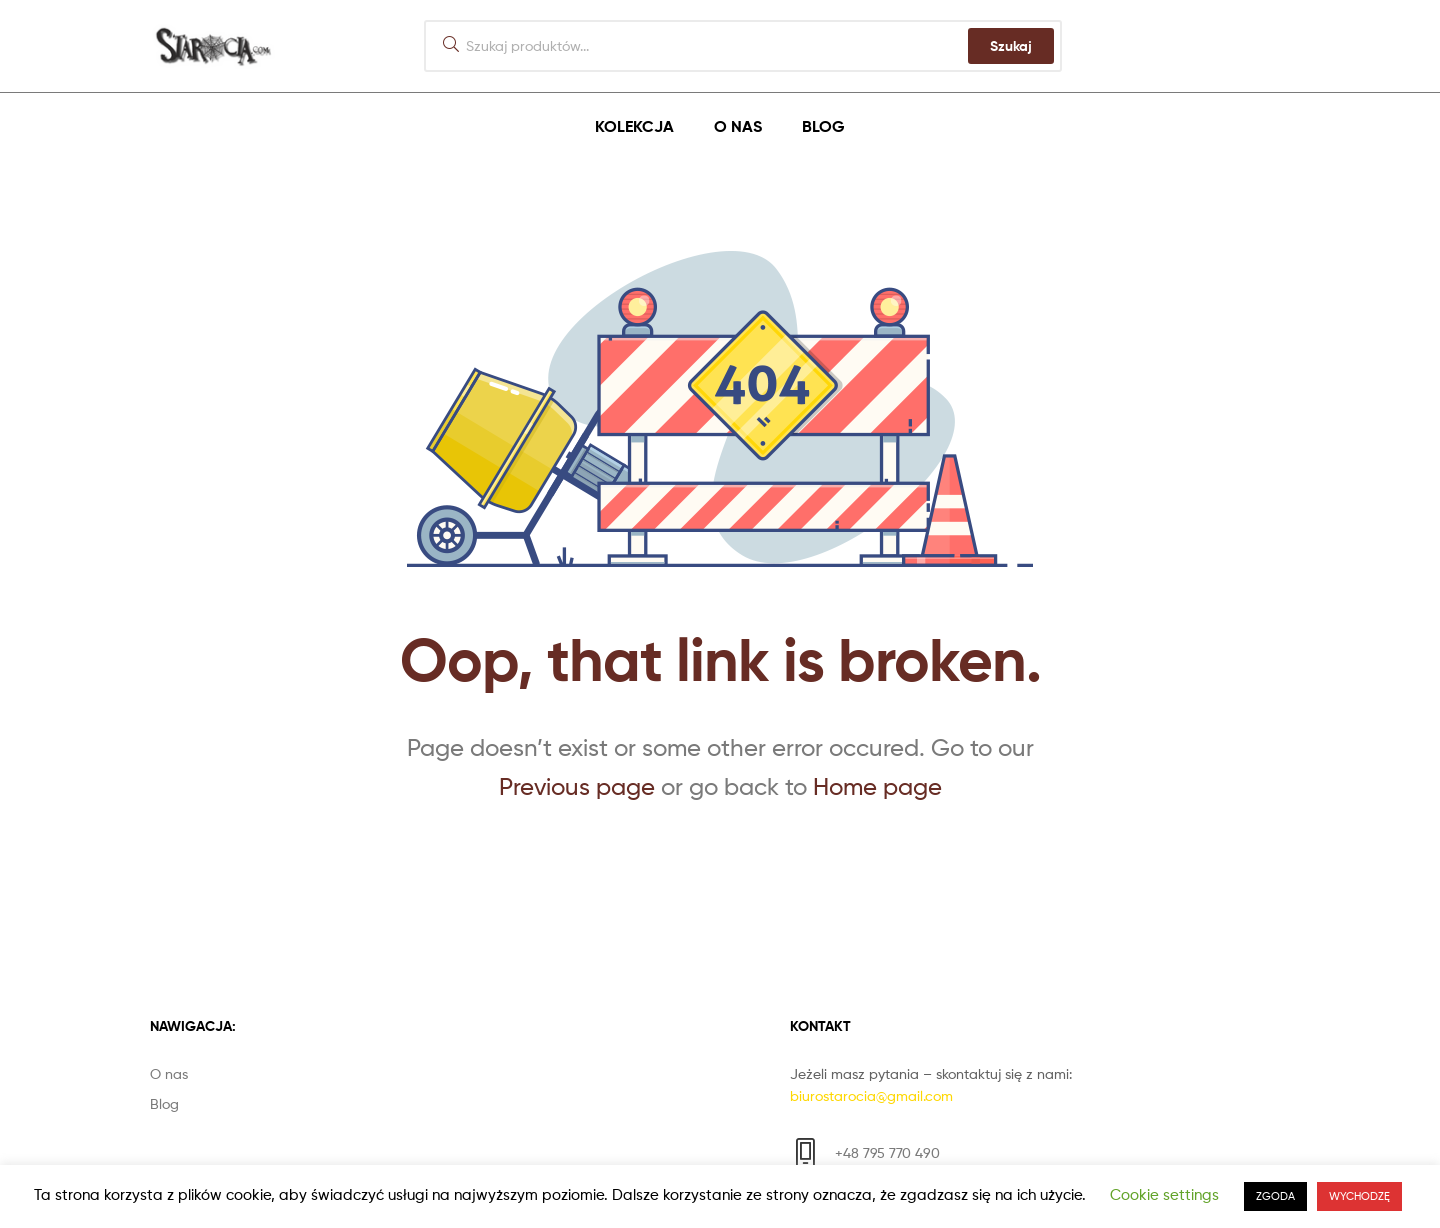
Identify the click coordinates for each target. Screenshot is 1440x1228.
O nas (738, 126)
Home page (877, 786)
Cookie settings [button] (1164, 1195)
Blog (823, 126)
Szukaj (1011, 46)
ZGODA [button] (1275, 1196)
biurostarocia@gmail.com (871, 1095)
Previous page (577, 786)
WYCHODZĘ (1359, 1196)
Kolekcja (634, 126)
